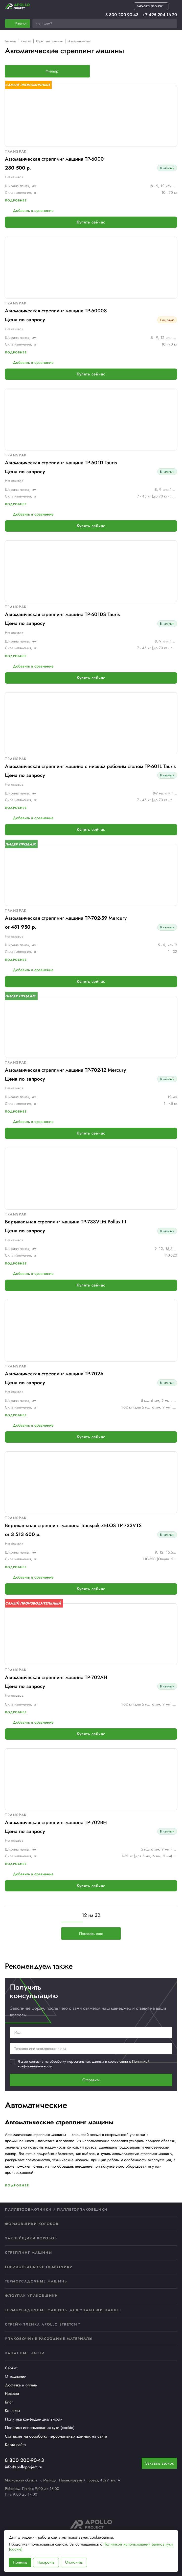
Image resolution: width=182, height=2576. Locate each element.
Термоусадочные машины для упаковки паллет (63, 2309)
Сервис (11, 2368)
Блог (9, 2402)
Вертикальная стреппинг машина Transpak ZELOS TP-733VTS (73, 1525)
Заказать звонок (159, 2463)
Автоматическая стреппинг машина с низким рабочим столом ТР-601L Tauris (90, 766)
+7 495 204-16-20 (159, 15)
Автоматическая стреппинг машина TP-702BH (56, 1822)
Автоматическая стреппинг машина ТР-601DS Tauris (62, 614)
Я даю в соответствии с (83, 2064)
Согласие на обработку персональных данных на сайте (56, 2436)
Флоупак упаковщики (31, 2295)
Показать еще (91, 1933)
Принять (20, 2562)
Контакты (12, 2410)
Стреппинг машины (49, 41)
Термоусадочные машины (36, 2281)
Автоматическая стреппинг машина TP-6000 (54, 159)
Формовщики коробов (32, 2223)
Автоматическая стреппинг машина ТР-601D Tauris (61, 462)
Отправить (91, 2080)
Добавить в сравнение (29, 210)
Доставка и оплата (21, 2385)
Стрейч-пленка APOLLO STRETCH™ (42, 2324)
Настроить (46, 2562)
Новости (12, 2393)
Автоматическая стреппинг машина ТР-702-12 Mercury (65, 1070)
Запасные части (25, 2353)
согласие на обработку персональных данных (67, 2061)
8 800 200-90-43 (121, 15)
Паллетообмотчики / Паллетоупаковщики (56, 2209)
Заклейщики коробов (31, 2238)
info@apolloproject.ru (23, 2467)
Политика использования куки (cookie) (39, 2427)
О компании (15, 2376)
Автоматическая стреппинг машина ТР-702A (54, 1373)
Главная (10, 41)
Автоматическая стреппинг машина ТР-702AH (56, 1677)
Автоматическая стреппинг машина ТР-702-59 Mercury (66, 918)
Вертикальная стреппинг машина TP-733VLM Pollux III (65, 1221)
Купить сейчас (91, 222)
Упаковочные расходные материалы (49, 2338)
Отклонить (74, 2562)
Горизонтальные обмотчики (39, 2266)
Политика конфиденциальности (34, 2419)
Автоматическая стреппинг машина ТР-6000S (56, 310)
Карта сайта (15, 2445)
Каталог (26, 41)
